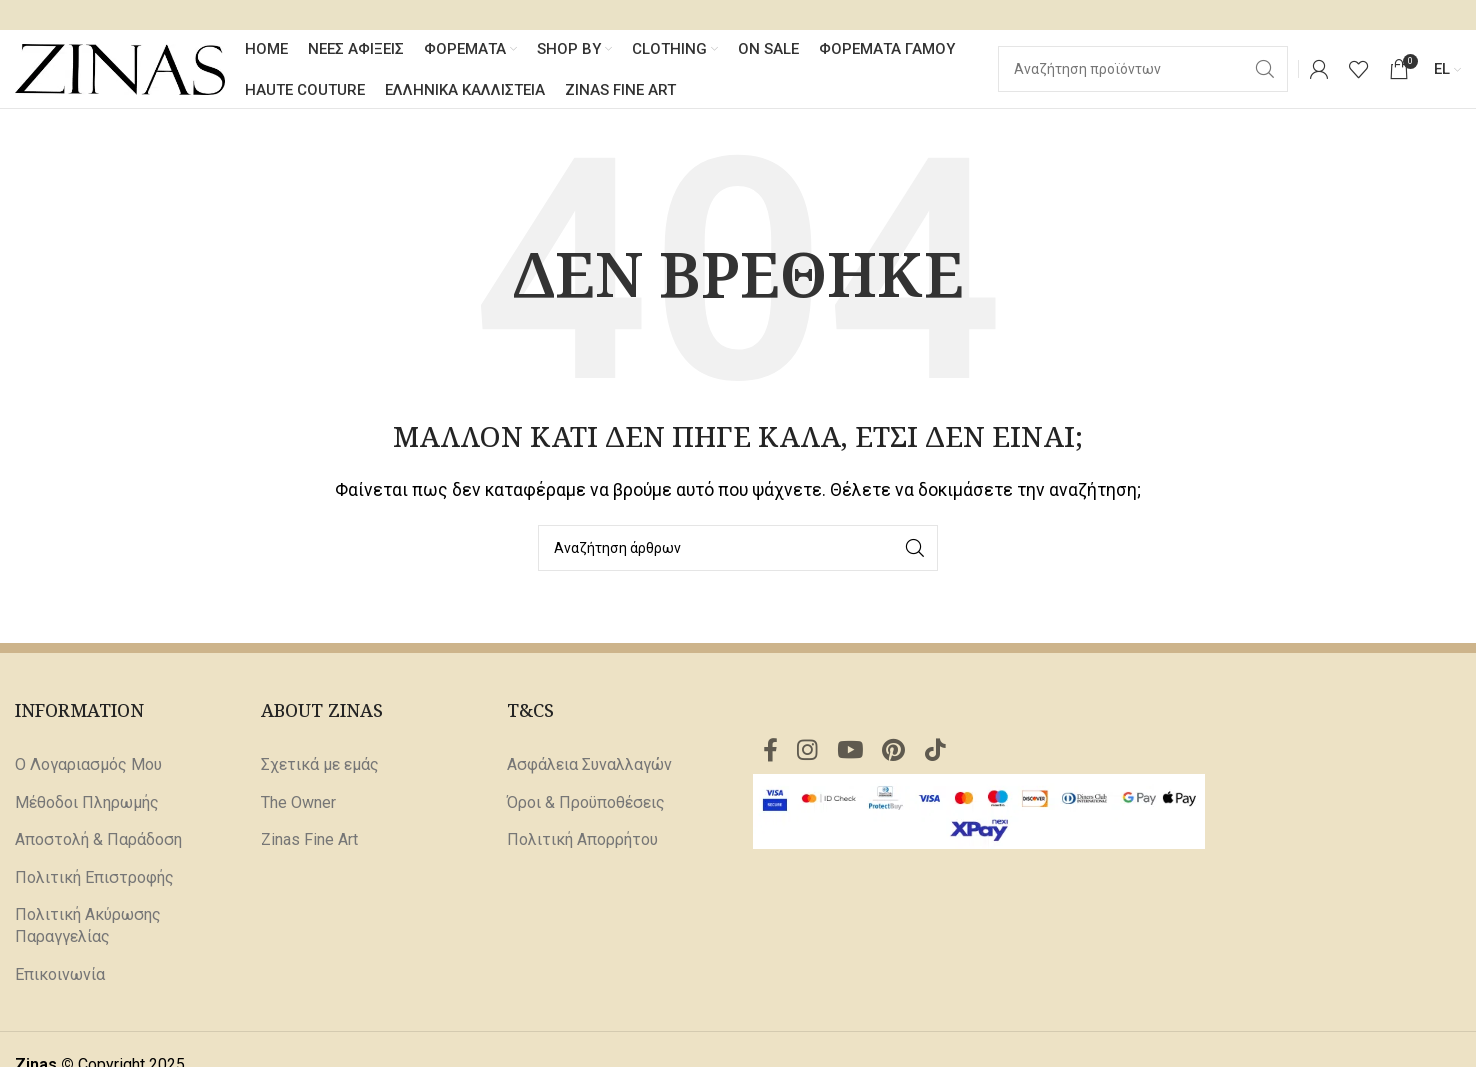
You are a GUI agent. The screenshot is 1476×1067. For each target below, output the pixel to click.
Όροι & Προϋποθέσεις (586, 803)
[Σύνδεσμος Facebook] (770, 753)
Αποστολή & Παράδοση (98, 841)
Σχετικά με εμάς (320, 766)
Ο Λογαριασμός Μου (88, 766)
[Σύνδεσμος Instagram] (808, 753)
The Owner (298, 803)
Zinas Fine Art (309, 841)
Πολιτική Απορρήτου (582, 841)
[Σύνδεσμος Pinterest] (897, 753)
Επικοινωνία (60, 975)
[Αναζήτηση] (738, 549)
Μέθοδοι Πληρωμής (87, 803)
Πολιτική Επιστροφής (94, 878)
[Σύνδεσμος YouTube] (852, 753)
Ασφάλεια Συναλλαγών (589, 766)
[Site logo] (120, 68)
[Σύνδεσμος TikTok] (939, 753)
